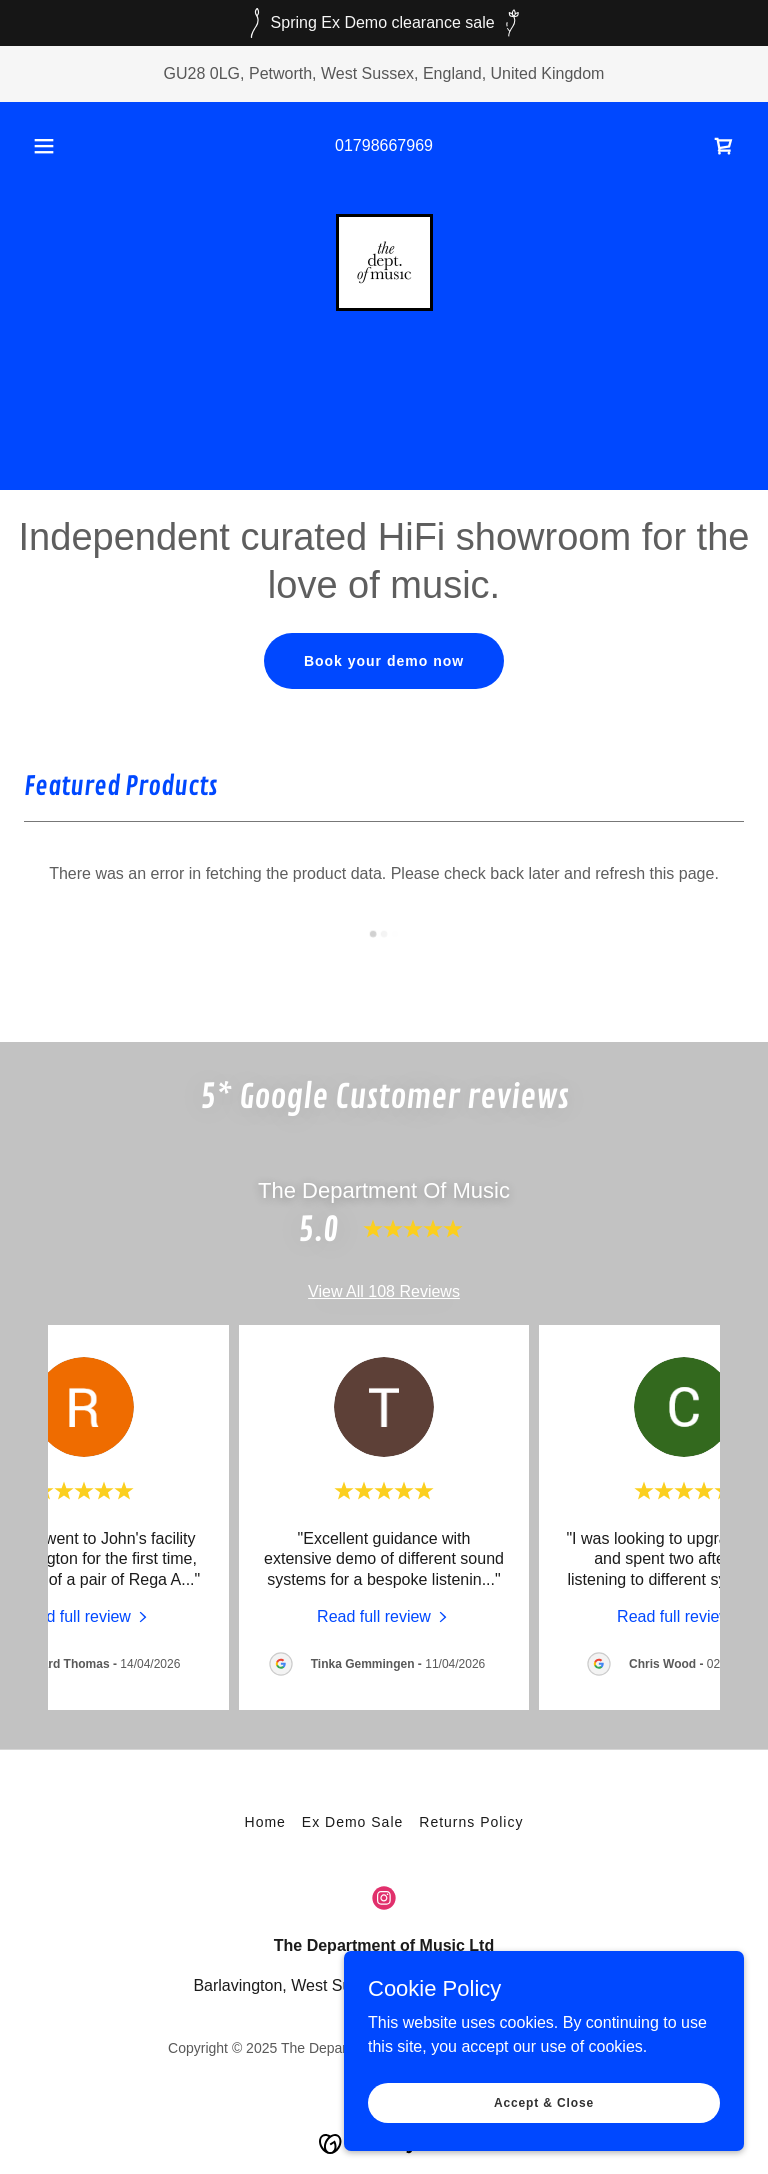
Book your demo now (384, 661)
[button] (55, 146)
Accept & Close (544, 2102)
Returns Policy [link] (471, 1822)
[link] (724, 146)
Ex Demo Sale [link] (352, 1822)
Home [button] (265, 1822)
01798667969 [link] (384, 145)
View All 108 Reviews (384, 1291)
